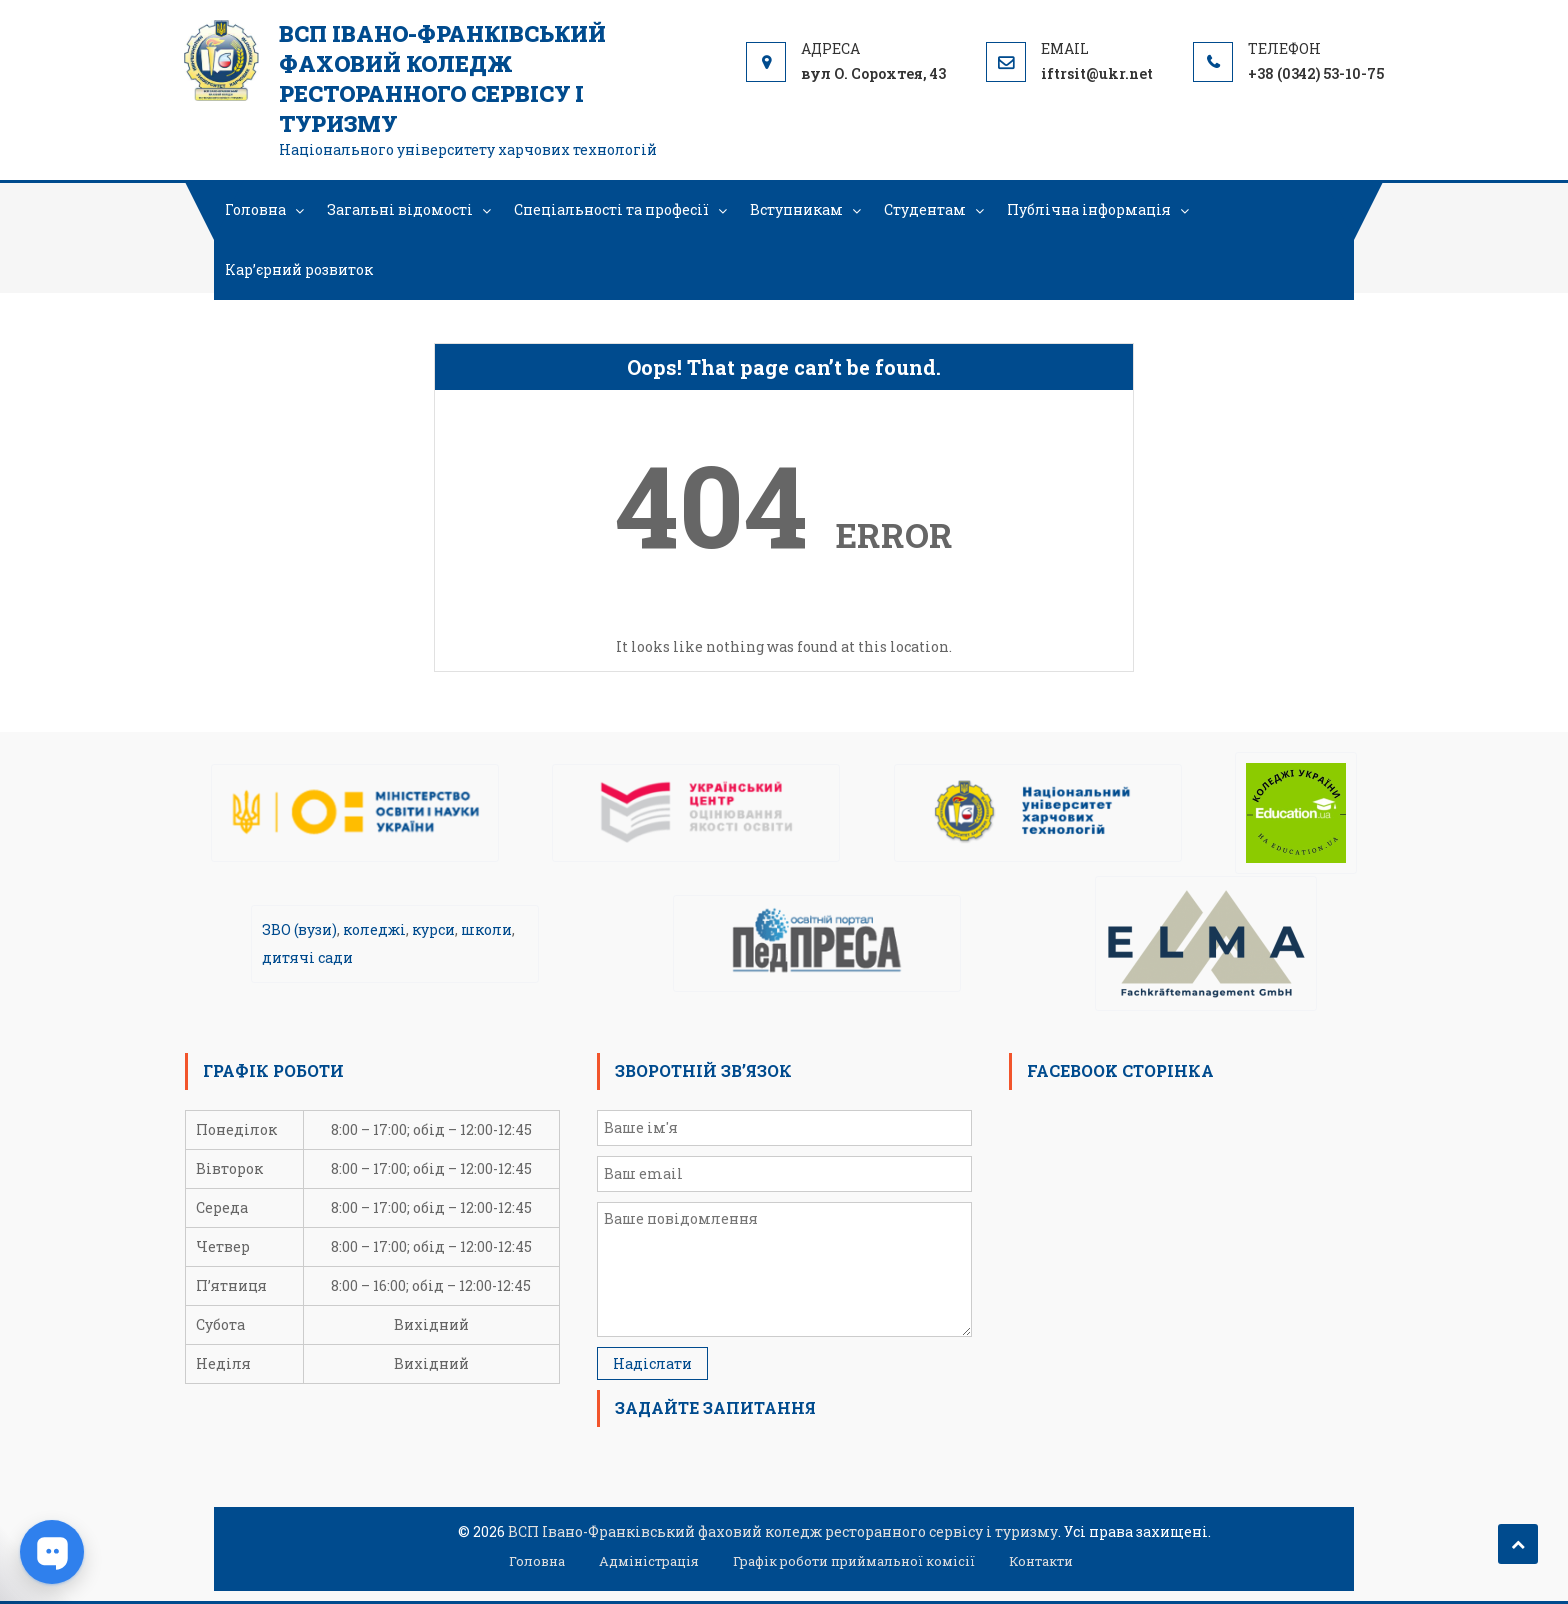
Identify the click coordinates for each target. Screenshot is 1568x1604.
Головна (255, 209)
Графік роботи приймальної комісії (854, 1561)
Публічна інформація (1089, 209)
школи (486, 929)
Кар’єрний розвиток (299, 269)
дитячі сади (307, 957)
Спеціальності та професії (611, 209)
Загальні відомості (400, 209)
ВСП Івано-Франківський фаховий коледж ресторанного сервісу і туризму (442, 78)
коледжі (374, 929)
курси (433, 929)
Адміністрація (649, 1561)
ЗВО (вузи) (299, 929)
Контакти (1041, 1561)
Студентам (925, 209)
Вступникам (796, 209)
